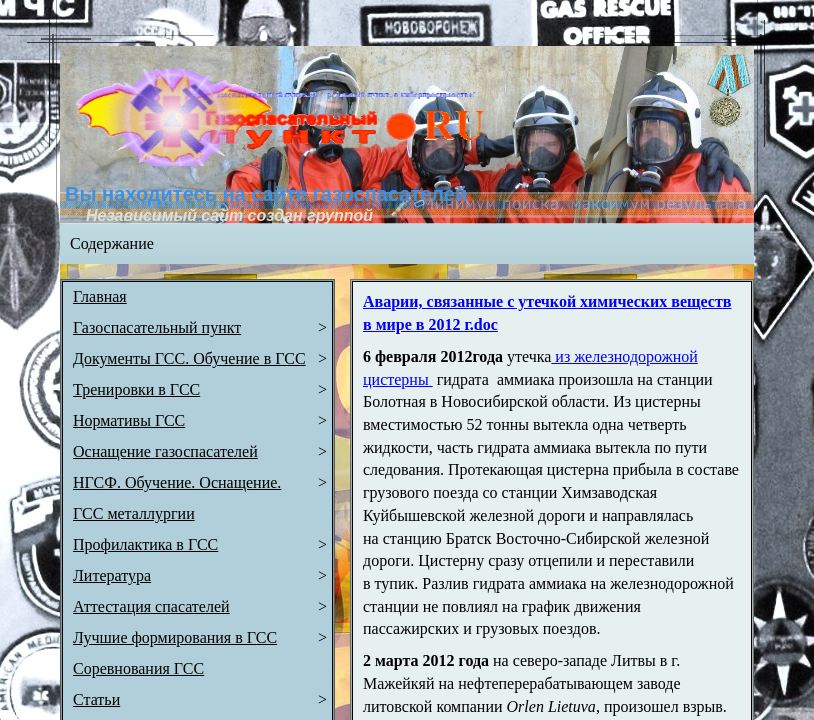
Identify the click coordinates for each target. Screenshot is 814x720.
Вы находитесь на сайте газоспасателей (266, 194)
